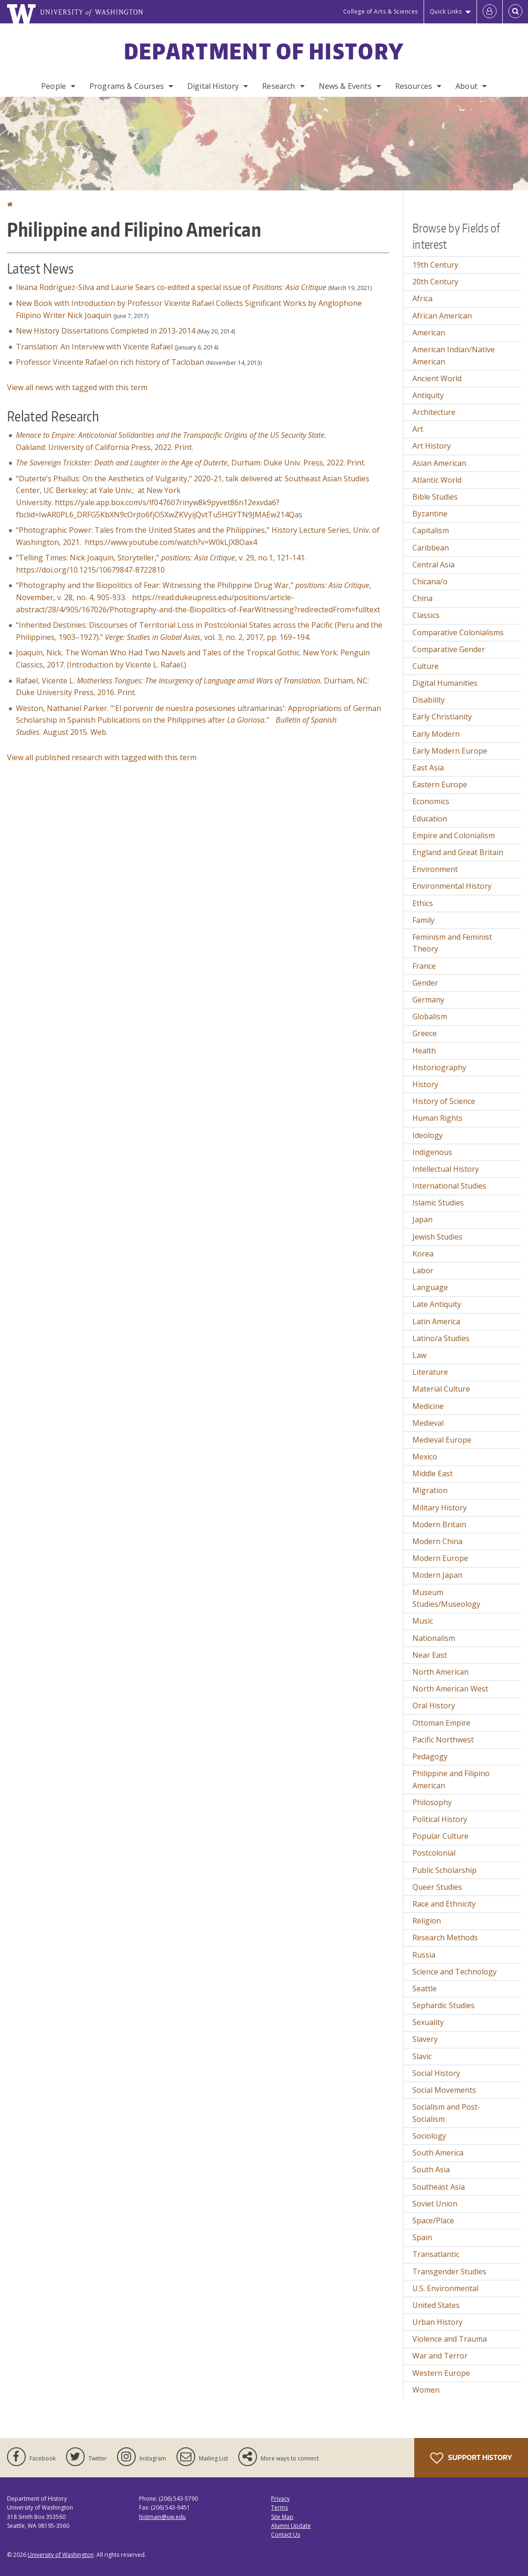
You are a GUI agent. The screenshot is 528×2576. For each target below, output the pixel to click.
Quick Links (446, 11)
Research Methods (445, 1937)
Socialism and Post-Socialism (446, 2113)
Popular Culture (440, 1836)
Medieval (428, 1423)
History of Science (443, 1101)
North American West (450, 1688)
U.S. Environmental (445, 2288)
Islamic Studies (438, 1202)
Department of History (264, 51)
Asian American (439, 463)
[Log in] (489, 11)
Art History (431, 446)
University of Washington (61, 2555)
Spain (422, 2237)
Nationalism (433, 1638)
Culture (425, 666)
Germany (428, 999)
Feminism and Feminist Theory (452, 943)
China (422, 598)
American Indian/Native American (453, 355)
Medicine (428, 1406)
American (428, 332)
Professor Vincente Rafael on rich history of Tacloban (110, 362)
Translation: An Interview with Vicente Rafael (94, 346)
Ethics (422, 903)
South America (437, 2153)
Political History (439, 1819)
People (53, 86)
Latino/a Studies (440, 1338)
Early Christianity (442, 716)
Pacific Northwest (443, 1739)
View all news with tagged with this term (77, 387)
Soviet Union (434, 2204)
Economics (430, 801)
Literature (430, 1372)
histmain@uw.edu (162, 2517)
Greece (424, 1033)
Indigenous (432, 1152)
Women (426, 2390)
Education (429, 818)
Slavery (425, 2039)
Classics (426, 615)
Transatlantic (435, 2254)
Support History (471, 2458)
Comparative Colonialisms (458, 632)
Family (423, 920)
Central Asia (433, 564)
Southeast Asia (438, 2187)
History (425, 1084)
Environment (435, 869)
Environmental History (451, 886)
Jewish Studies (437, 1237)
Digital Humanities (444, 683)
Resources (413, 86)
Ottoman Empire (441, 1723)
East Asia (428, 767)
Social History (436, 2073)
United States (436, 2305)
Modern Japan (437, 1575)
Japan (422, 1219)
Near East (429, 1655)
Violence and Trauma (449, 2339)
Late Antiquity (436, 1304)
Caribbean (430, 548)
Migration (429, 1490)
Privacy (280, 2499)
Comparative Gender (448, 649)
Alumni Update (291, 2526)
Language (430, 1287)
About (466, 86)
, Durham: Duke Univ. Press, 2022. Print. (191, 462)
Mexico (424, 1456)
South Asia (431, 2169)
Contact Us (285, 2535)
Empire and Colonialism (453, 835)
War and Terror (440, 2356)
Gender (425, 983)
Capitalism (430, 530)
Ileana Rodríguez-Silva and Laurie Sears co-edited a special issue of (171, 287)
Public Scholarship (444, 1870)
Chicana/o (429, 581)
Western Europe (441, 2373)
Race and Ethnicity (444, 1904)
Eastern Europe (439, 784)
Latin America (436, 1321)
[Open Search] (515, 11)
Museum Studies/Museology (446, 1598)
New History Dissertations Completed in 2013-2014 (105, 331)
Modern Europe (440, 1558)
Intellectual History (445, 1169)
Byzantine (429, 513)
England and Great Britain (457, 852)
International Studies (449, 1186)
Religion (426, 1921)
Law (419, 1355)
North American (440, 1672)
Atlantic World (437, 480)
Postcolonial (433, 1853)
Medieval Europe (441, 1440)
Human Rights (437, 1118)
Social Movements (444, 2090)
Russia (423, 1955)
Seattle (424, 1988)
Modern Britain (439, 1524)
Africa (422, 298)
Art (417, 429)
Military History (439, 1507)
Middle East (432, 1473)
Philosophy (432, 1802)
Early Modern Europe (449, 751)
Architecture (433, 412)
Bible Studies (435, 497)
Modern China (437, 1541)
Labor (422, 1270)
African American (442, 316)
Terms (279, 2507)
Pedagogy (429, 1756)
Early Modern (436, 734)
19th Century (435, 265)
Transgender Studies (449, 2271)
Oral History (433, 1705)
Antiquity (428, 395)
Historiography (439, 1067)
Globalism (429, 1016)
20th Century (435, 281)
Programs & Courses (126, 86)
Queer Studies (437, 1887)
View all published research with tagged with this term (102, 757)
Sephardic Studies (443, 2005)
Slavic (422, 2056)
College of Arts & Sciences (380, 11)
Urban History (437, 2322)
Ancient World (437, 378)
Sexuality (428, 2022)
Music (422, 1621)
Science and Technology (454, 1971)
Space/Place (433, 2220)
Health (424, 1050)
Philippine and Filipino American (451, 1779)
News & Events (345, 86)
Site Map (282, 2517)
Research (278, 86)
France (424, 966)
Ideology (427, 1135)
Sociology (429, 2136)
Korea (422, 1253)
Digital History (213, 86)
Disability (428, 700)
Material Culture (441, 1389)
